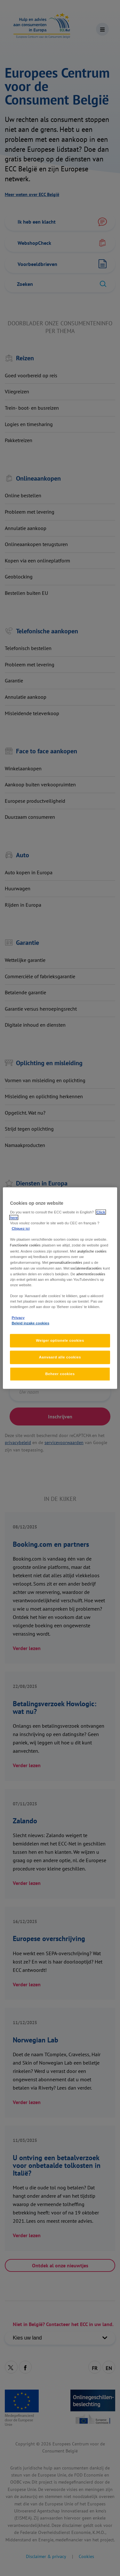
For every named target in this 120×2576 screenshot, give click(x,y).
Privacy (18, 1318)
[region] (60, 1288)
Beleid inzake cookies (30, 1323)
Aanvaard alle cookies (60, 1357)
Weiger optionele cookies (60, 1340)
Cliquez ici (20, 1228)
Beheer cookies (60, 1374)
